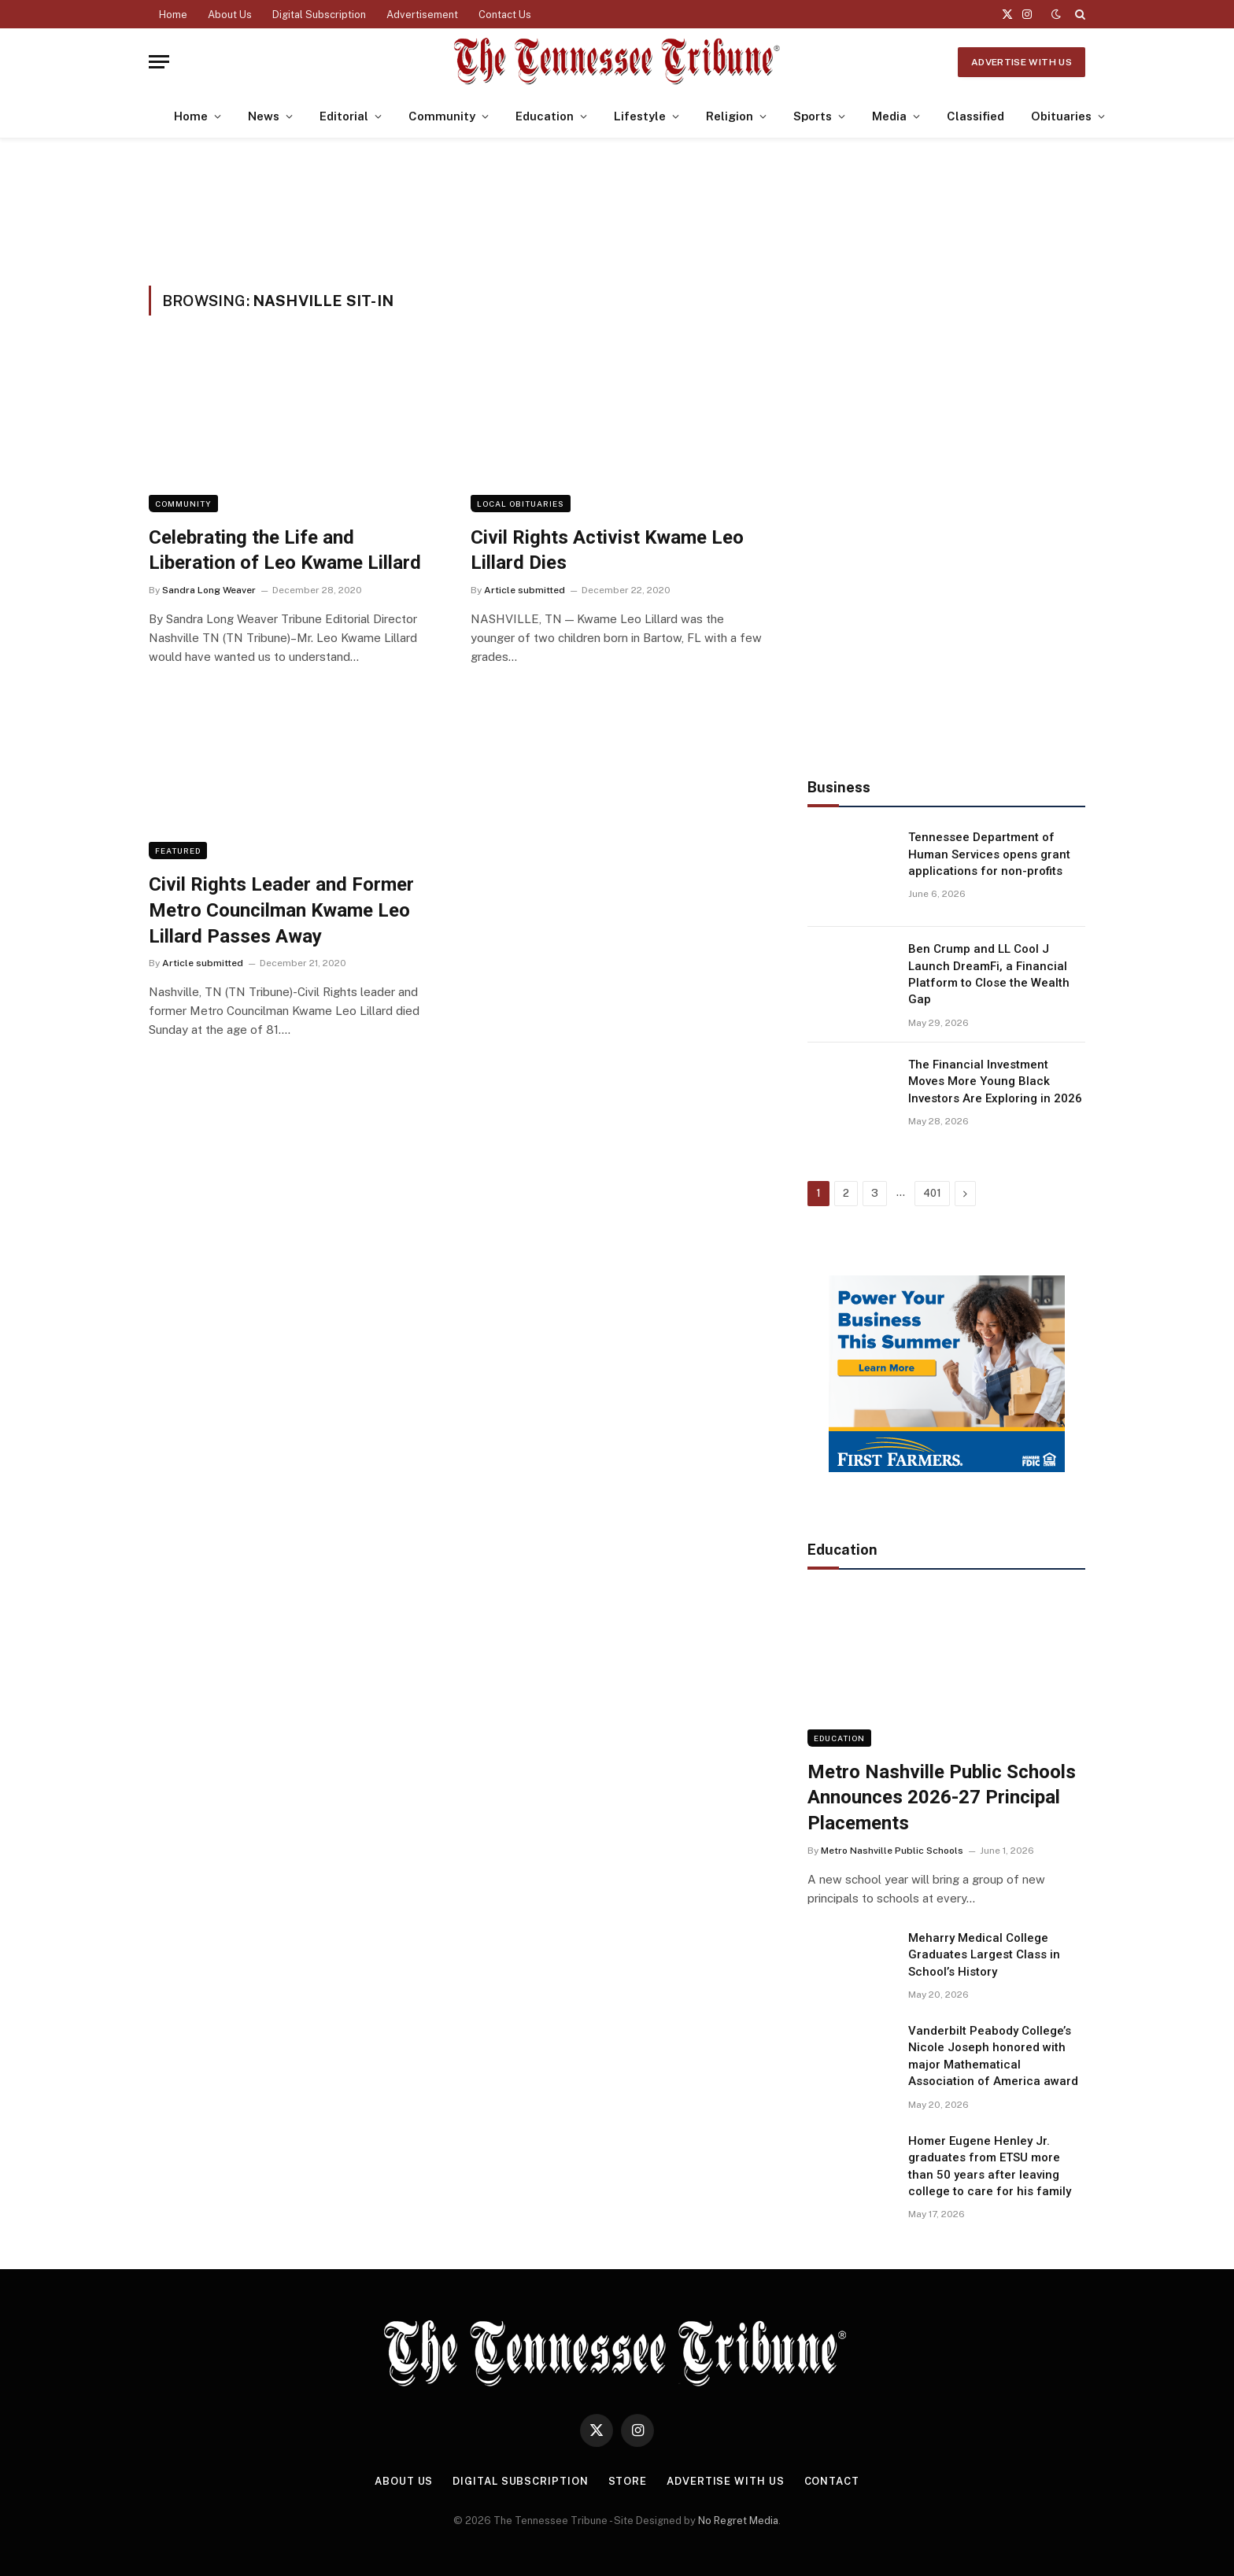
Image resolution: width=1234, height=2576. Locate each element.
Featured (178, 850)
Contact (831, 2481)
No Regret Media (738, 2520)
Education (544, 116)
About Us (230, 14)
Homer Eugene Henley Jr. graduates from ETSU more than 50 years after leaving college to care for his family (989, 2166)
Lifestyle (640, 116)
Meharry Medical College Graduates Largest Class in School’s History (984, 1955)
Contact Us (504, 14)
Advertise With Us (1021, 62)
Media (889, 116)
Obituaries (1061, 116)
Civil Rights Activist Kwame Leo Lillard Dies (607, 550)
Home (173, 14)
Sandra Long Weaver (209, 590)
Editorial (344, 116)
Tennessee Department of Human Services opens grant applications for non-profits (989, 854)
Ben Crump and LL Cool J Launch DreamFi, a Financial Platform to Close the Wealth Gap (989, 974)
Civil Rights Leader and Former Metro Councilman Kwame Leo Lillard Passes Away (281, 910)
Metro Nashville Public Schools (892, 1850)
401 (932, 1193)
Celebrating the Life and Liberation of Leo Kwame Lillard (285, 550)
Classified (975, 116)
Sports (812, 116)
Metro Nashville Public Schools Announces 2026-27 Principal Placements (941, 1797)
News (263, 116)
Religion (729, 116)
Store (628, 2481)
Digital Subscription (319, 14)
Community (441, 116)
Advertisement (422, 14)
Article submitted (524, 590)
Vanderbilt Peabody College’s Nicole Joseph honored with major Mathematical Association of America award (993, 2056)
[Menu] (159, 61)
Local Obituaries (520, 503)
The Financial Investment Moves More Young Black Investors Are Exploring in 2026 (995, 1081)
